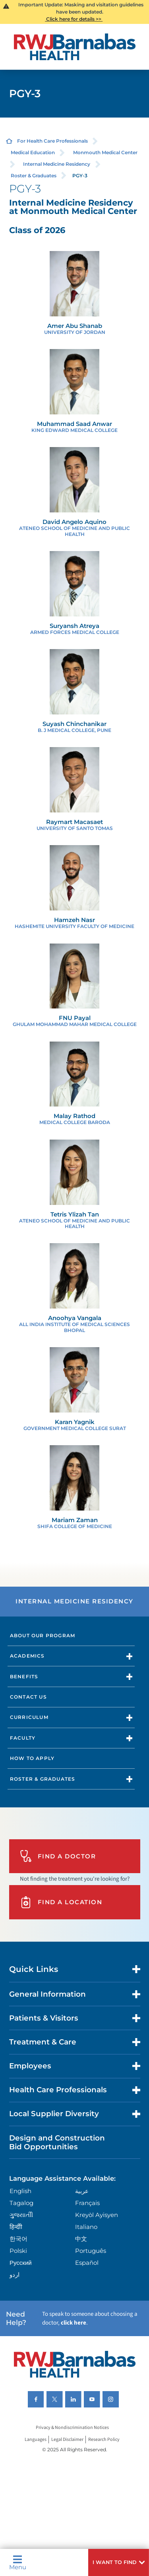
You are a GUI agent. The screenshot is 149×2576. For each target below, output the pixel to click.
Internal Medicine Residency (56, 164)
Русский (21, 2262)
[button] (118, 2562)
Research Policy (104, 2439)
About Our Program (42, 1635)
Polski (18, 2250)
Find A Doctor (58, 1856)
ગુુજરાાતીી (21, 2215)
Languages (35, 2439)
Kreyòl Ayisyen (96, 2215)
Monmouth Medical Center (105, 152)
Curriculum (29, 1717)
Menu (17, 2562)
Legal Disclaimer (67, 2439)
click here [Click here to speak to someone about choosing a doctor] (73, 2323)
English (20, 2191)
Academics (27, 1656)
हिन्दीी (16, 2227)
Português (90, 2250)
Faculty (22, 1738)
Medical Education (33, 152)
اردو (14, 2274)
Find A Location (61, 1902)
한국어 (18, 2238)
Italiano (86, 2227)
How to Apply (32, 1758)
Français (87, 2203)
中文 (81, 2238)
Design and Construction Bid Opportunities (57, 2142)
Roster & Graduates (33, 176)
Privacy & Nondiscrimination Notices (72, 2427)
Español (87, 2262)
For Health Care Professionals (52, 141)
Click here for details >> (74, 19)
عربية (82, 2191)
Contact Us (28, 1697)
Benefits (24, 1676)
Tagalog (21, 2203)
